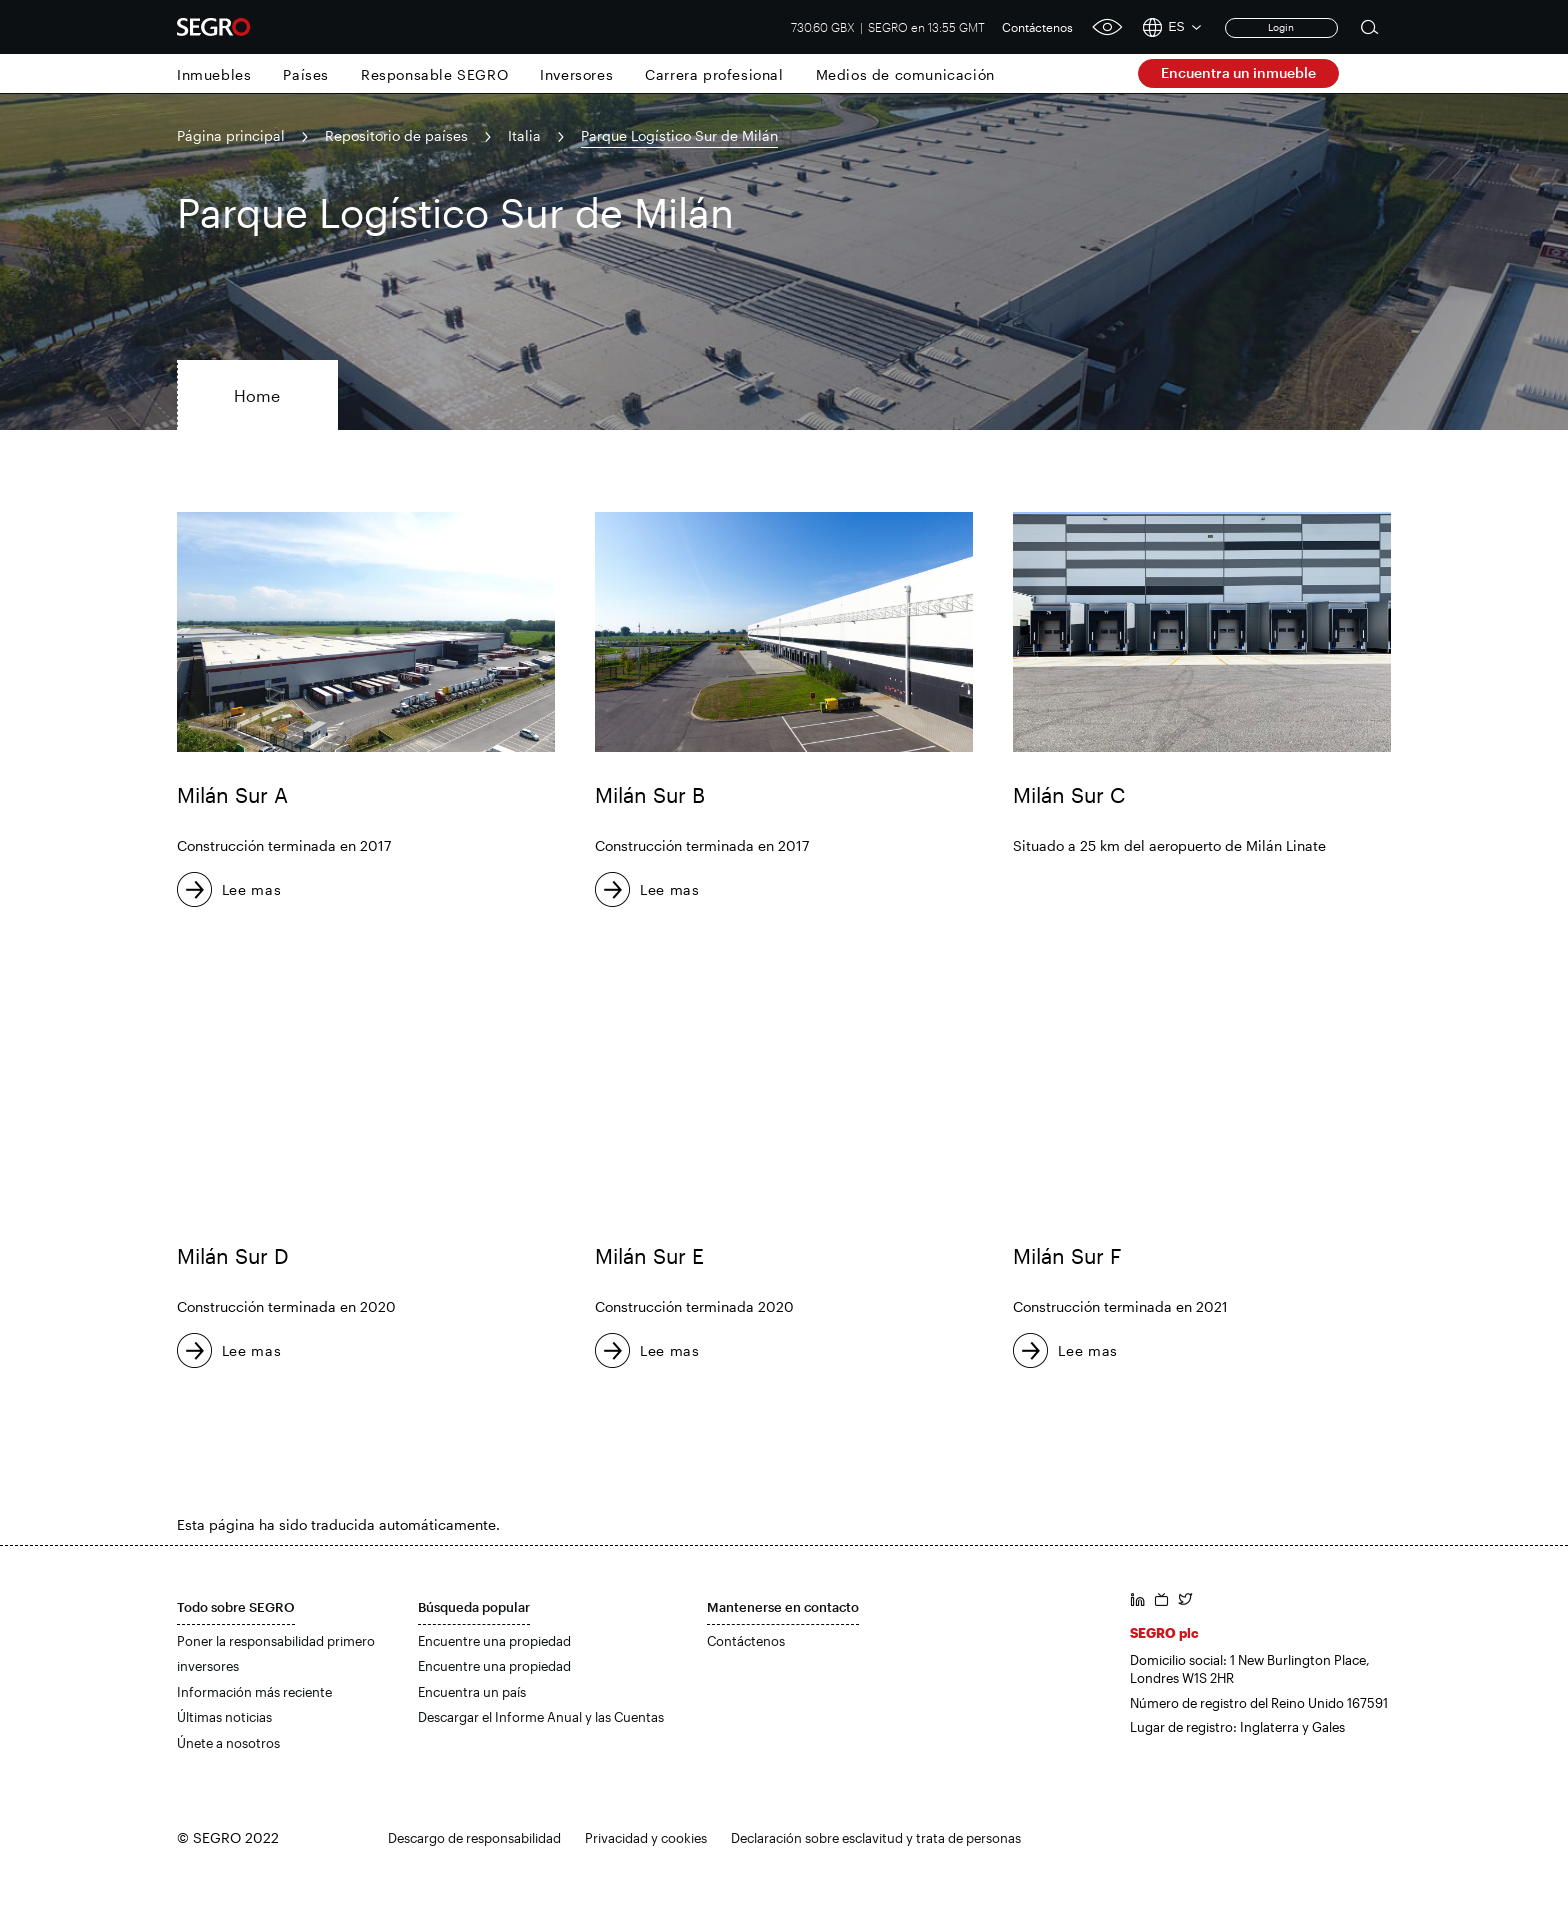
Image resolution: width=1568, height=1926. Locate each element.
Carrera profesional (714, 74)
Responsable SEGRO (434, 74)
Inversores (576, 74)
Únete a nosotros (228, 1743)
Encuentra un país (472, 1692)
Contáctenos (1037, 27)
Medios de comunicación (905, 74)
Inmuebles (214, 74)
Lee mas (252, 889)
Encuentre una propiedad (494, 1641)
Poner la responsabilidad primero (276, 1641)
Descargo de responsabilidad (474, 1838)
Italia (524, 135)
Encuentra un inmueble (1238, 72)
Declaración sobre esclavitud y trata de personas (876, 1838)
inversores (208, 1666)
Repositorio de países (396, 135)
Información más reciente (254, 1692)
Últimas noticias (224, 1717)
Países (306, 74)
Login (1281, 27)
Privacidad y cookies (646, 1838)
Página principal (231, 135)
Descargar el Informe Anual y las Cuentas (541, 1717)
